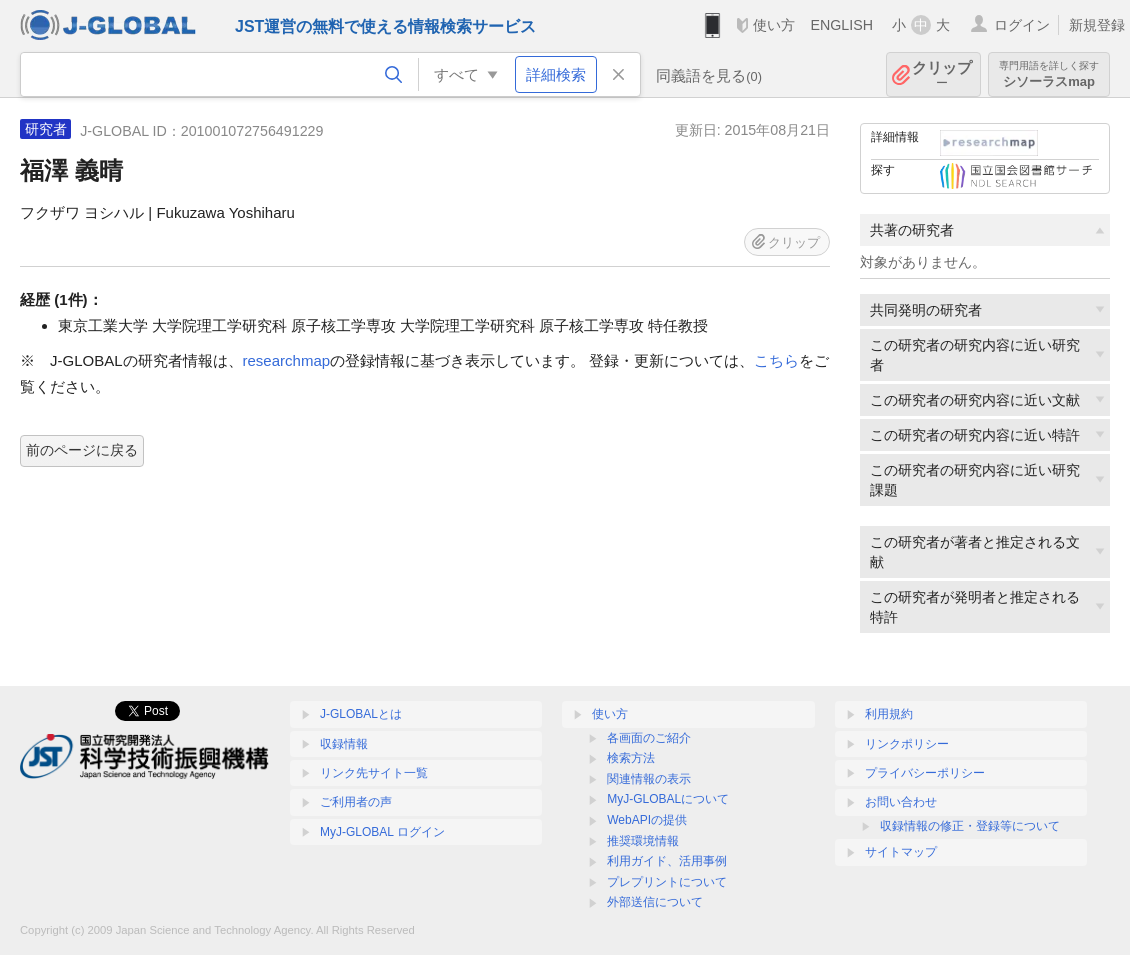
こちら (776, 360)
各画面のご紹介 (649, 738)
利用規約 (889, 714)
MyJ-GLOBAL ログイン (382, 832)
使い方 (774, 25)
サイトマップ (901, 852)
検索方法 (631, 758)
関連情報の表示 (649, 779)
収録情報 (344, 744)
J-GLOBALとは (361, 714)
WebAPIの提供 (647, 820)
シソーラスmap (1049, 74)
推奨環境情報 (643, 841)
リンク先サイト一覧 (374, 773)
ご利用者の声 (356, 802)
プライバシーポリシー (925, 773)
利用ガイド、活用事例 (667, 861)
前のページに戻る (82, 450)
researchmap (287, 360)
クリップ (942, 74)
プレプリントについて (667, 882)
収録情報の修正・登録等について (970, 826)
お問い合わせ (901, 802)
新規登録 (1097, 25)
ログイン (1022, 25)
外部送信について (655, 902)
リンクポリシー (907, 744)
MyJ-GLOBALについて (668, 799)
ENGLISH (841, 25)
